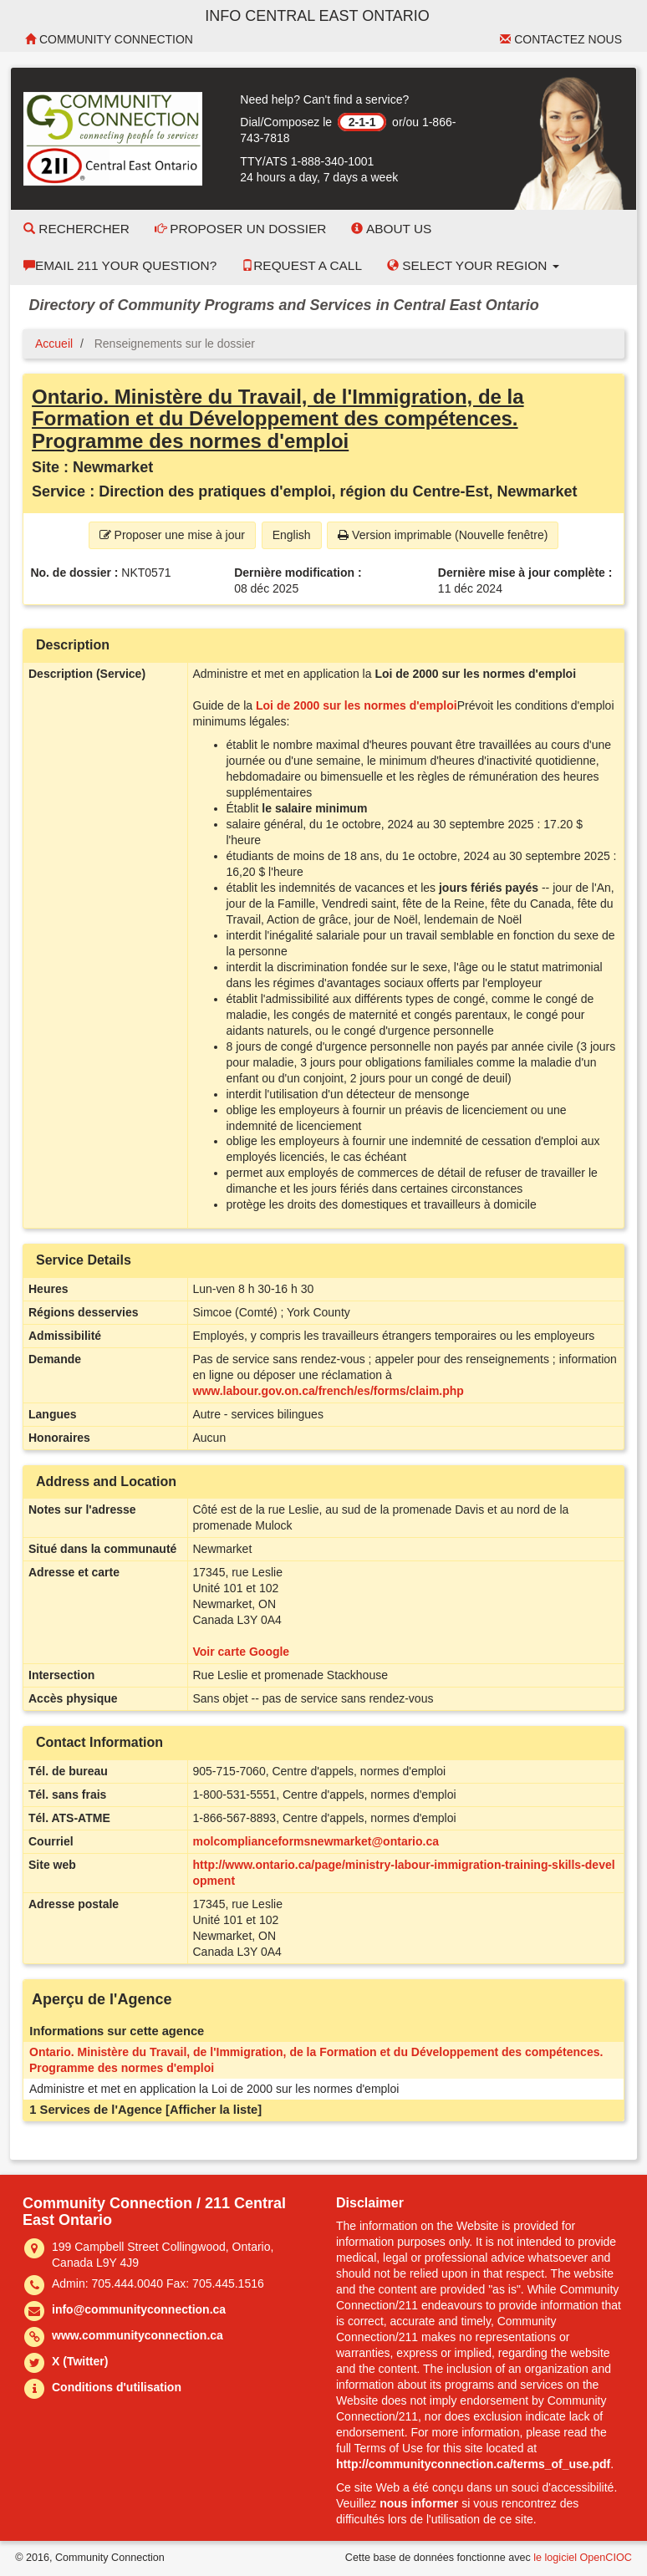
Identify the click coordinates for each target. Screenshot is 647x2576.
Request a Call (302, 265)
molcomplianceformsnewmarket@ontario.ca (316, 1841)
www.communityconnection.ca (137, 2335)
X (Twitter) (80, 2361)
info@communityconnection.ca (139, 2309)
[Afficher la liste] (214, 2109)
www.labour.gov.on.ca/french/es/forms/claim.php (328, 1390)
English (292, 535)
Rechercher (76, 228)
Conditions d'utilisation (116, 2387)
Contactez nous (561, 39)
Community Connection (109, 39)
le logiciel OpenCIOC (582, 2557)
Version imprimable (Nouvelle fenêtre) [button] (443, 535)
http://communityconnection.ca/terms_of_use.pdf (473, 2464)
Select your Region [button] (473, 265)
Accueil (54, 343)
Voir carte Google (241, 1651)
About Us (391, 228)
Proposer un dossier (241, 228)
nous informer (419, 2503)
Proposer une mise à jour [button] (172, 535)
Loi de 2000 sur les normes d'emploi (356, 705)
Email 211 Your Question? (120, 265)
